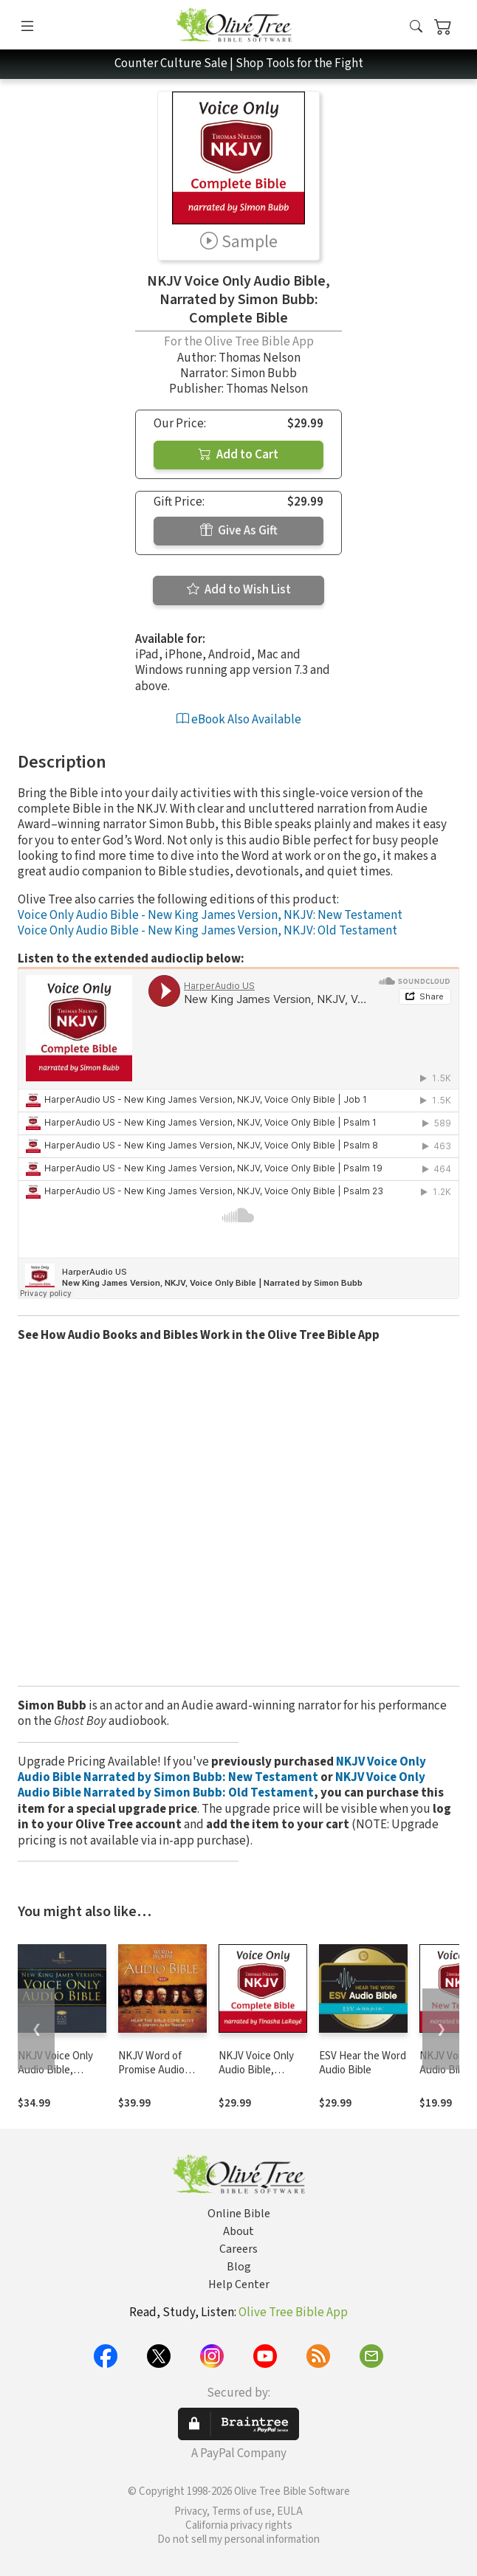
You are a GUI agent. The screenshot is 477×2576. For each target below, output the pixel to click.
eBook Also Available (238, 720)
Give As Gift (239, 531)
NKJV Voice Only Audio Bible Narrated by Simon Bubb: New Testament (222, 1769)
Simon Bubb (263, 373)
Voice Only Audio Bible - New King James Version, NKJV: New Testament (210, 915)
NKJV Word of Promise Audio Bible (151, 2070)
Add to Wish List (239, 590)
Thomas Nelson (260, 358)
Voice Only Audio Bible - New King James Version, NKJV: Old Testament (207, 931)
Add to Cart (238, 455)
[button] (416, 27)
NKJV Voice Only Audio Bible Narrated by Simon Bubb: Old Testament (221, 1785)
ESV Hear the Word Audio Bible (362, 2063)
